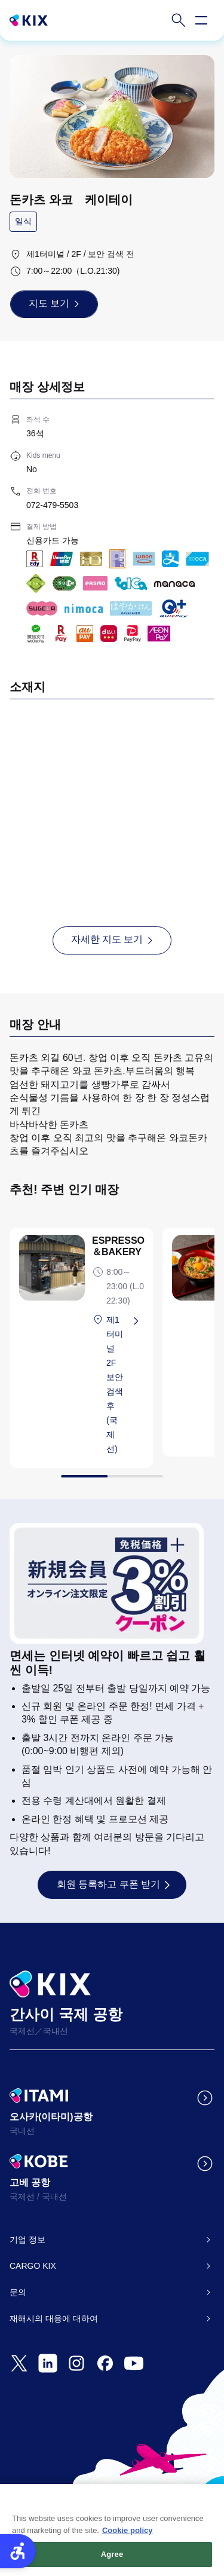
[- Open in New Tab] (19, 2363)
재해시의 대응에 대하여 (54, 2318)
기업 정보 (27, 2239)
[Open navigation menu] (201, 20)
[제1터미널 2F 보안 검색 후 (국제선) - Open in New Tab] (125, 1384)
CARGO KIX (33, 2266)
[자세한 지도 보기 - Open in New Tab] (112, 940)
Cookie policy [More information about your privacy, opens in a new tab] (127, 2536)
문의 (18, 2292)
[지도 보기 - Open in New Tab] (54, 304)
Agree (112, 2560)
